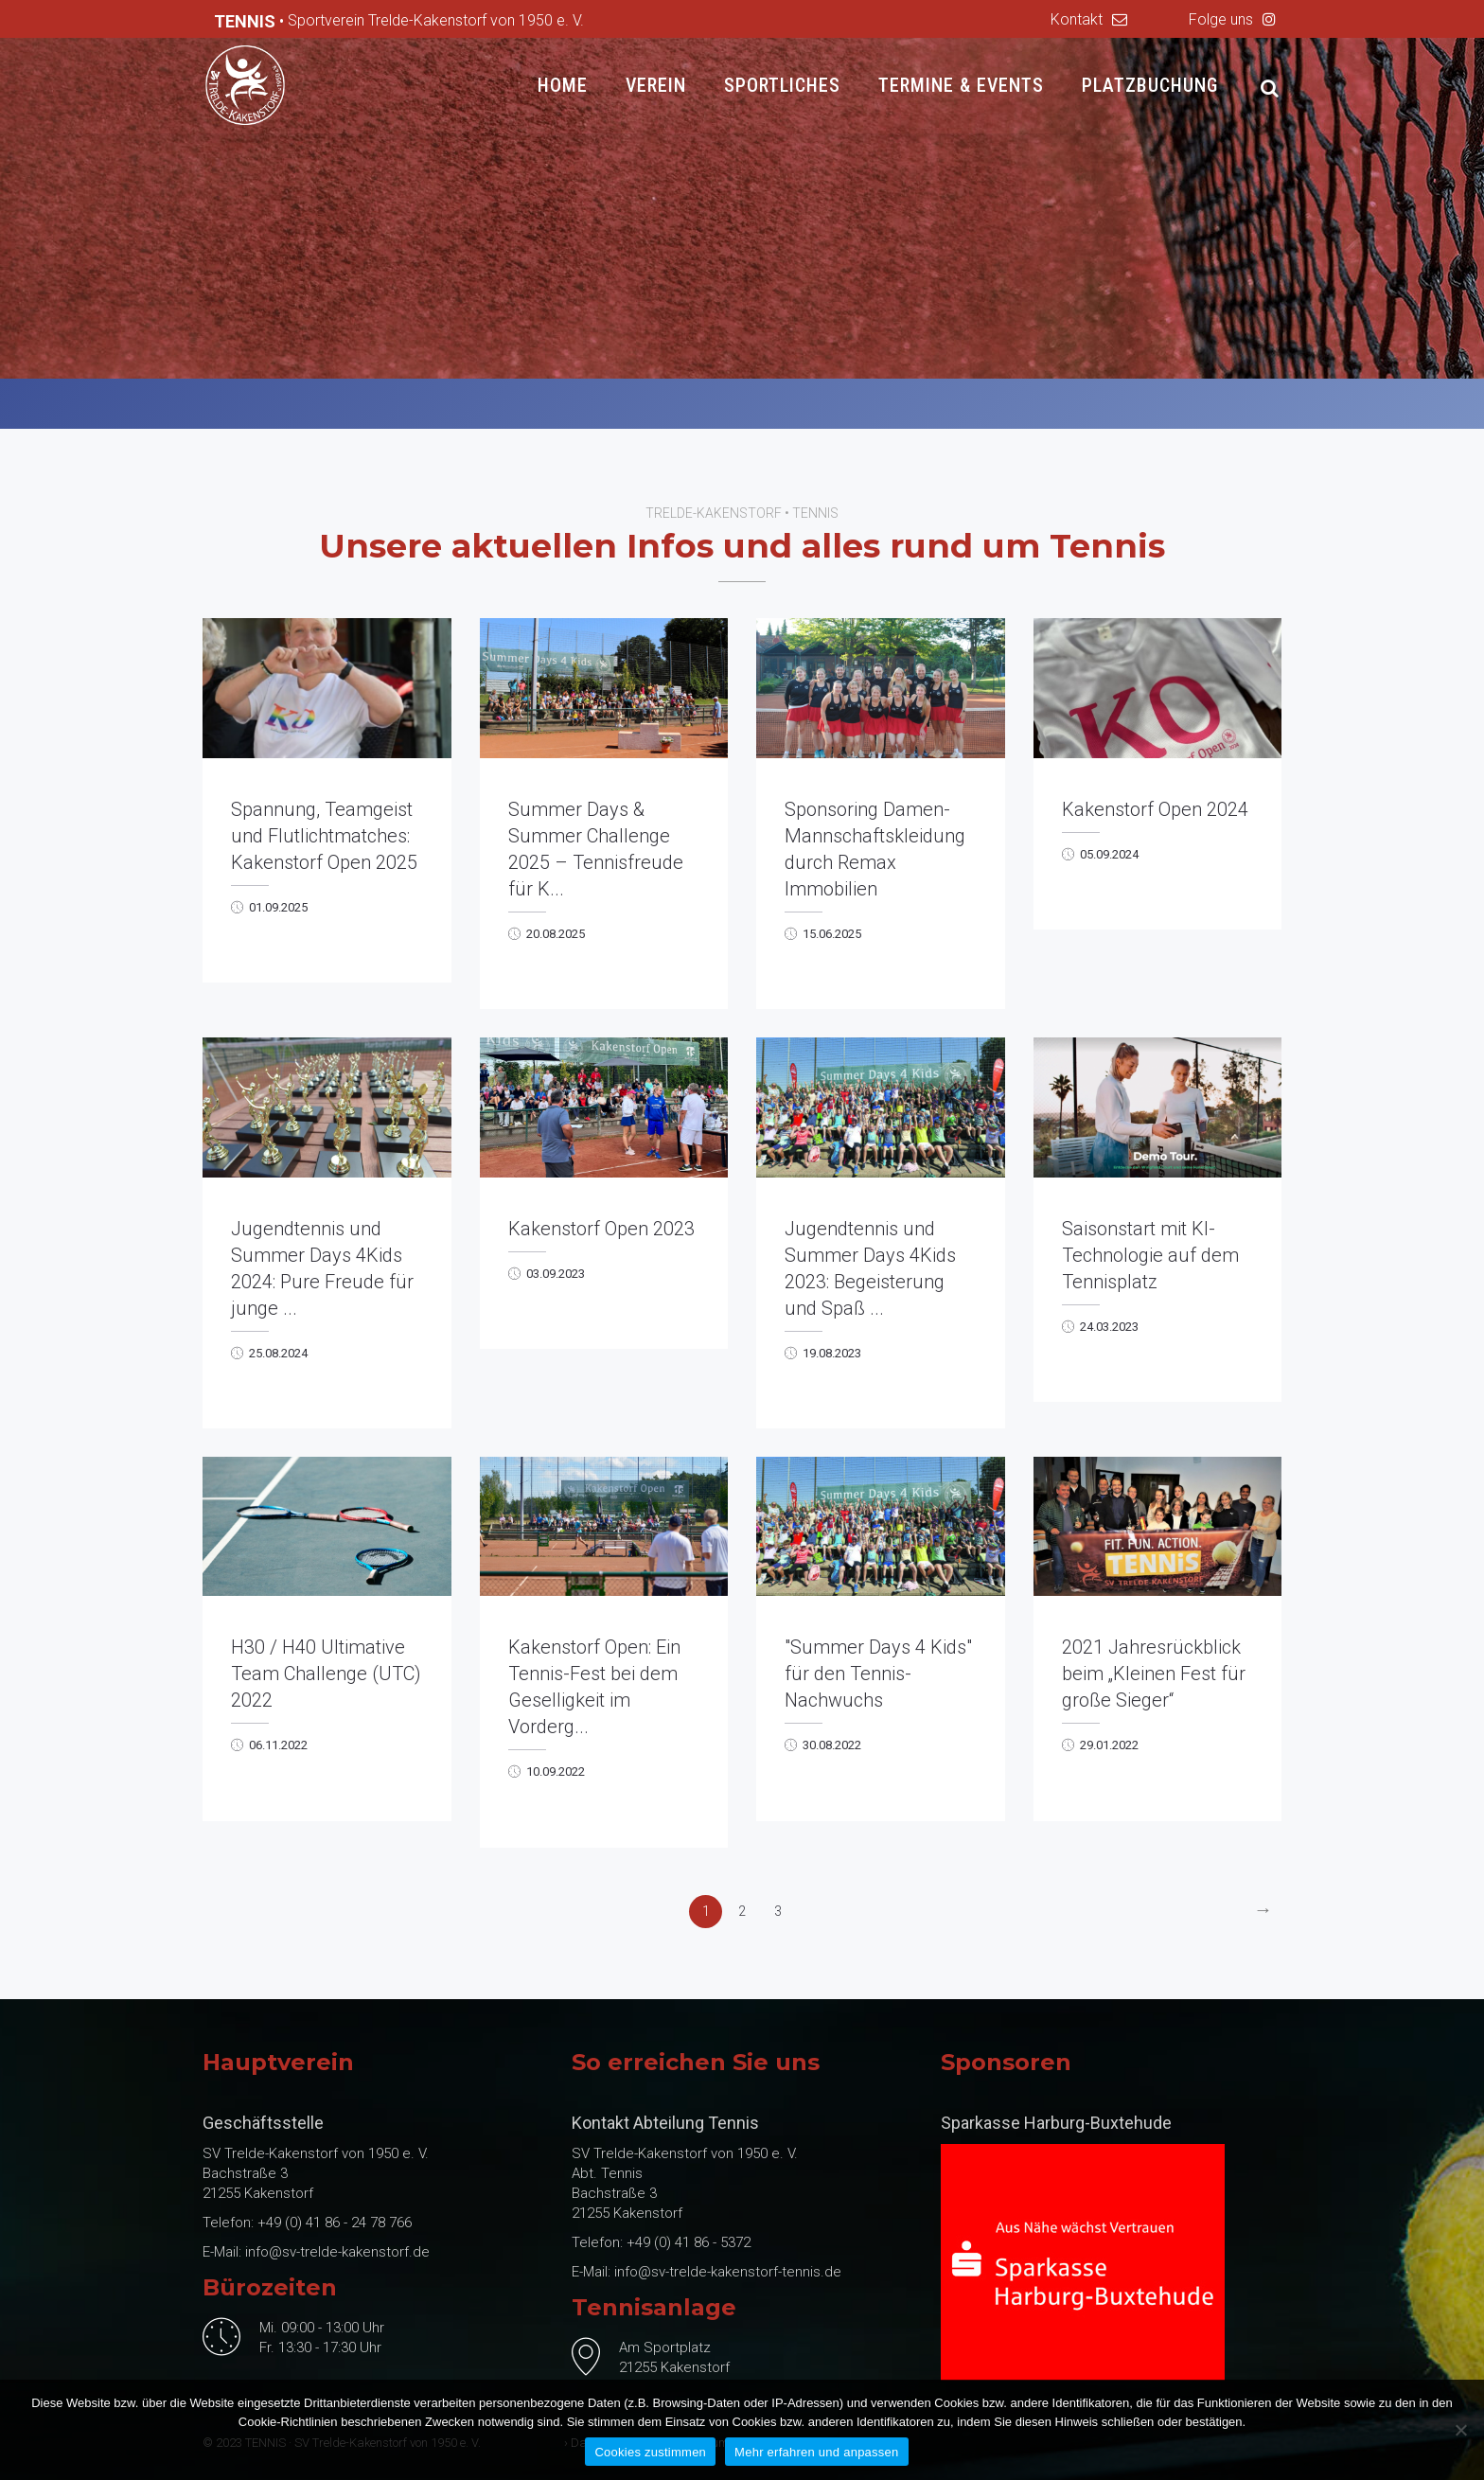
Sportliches (782, 85)
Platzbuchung (1150, 85)
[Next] (1263, 1911)
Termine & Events (961, 85)
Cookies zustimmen (650, 2452)
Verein (656, 85)
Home (563, 85)
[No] (1460, 2429)
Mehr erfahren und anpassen (816, 2452)
